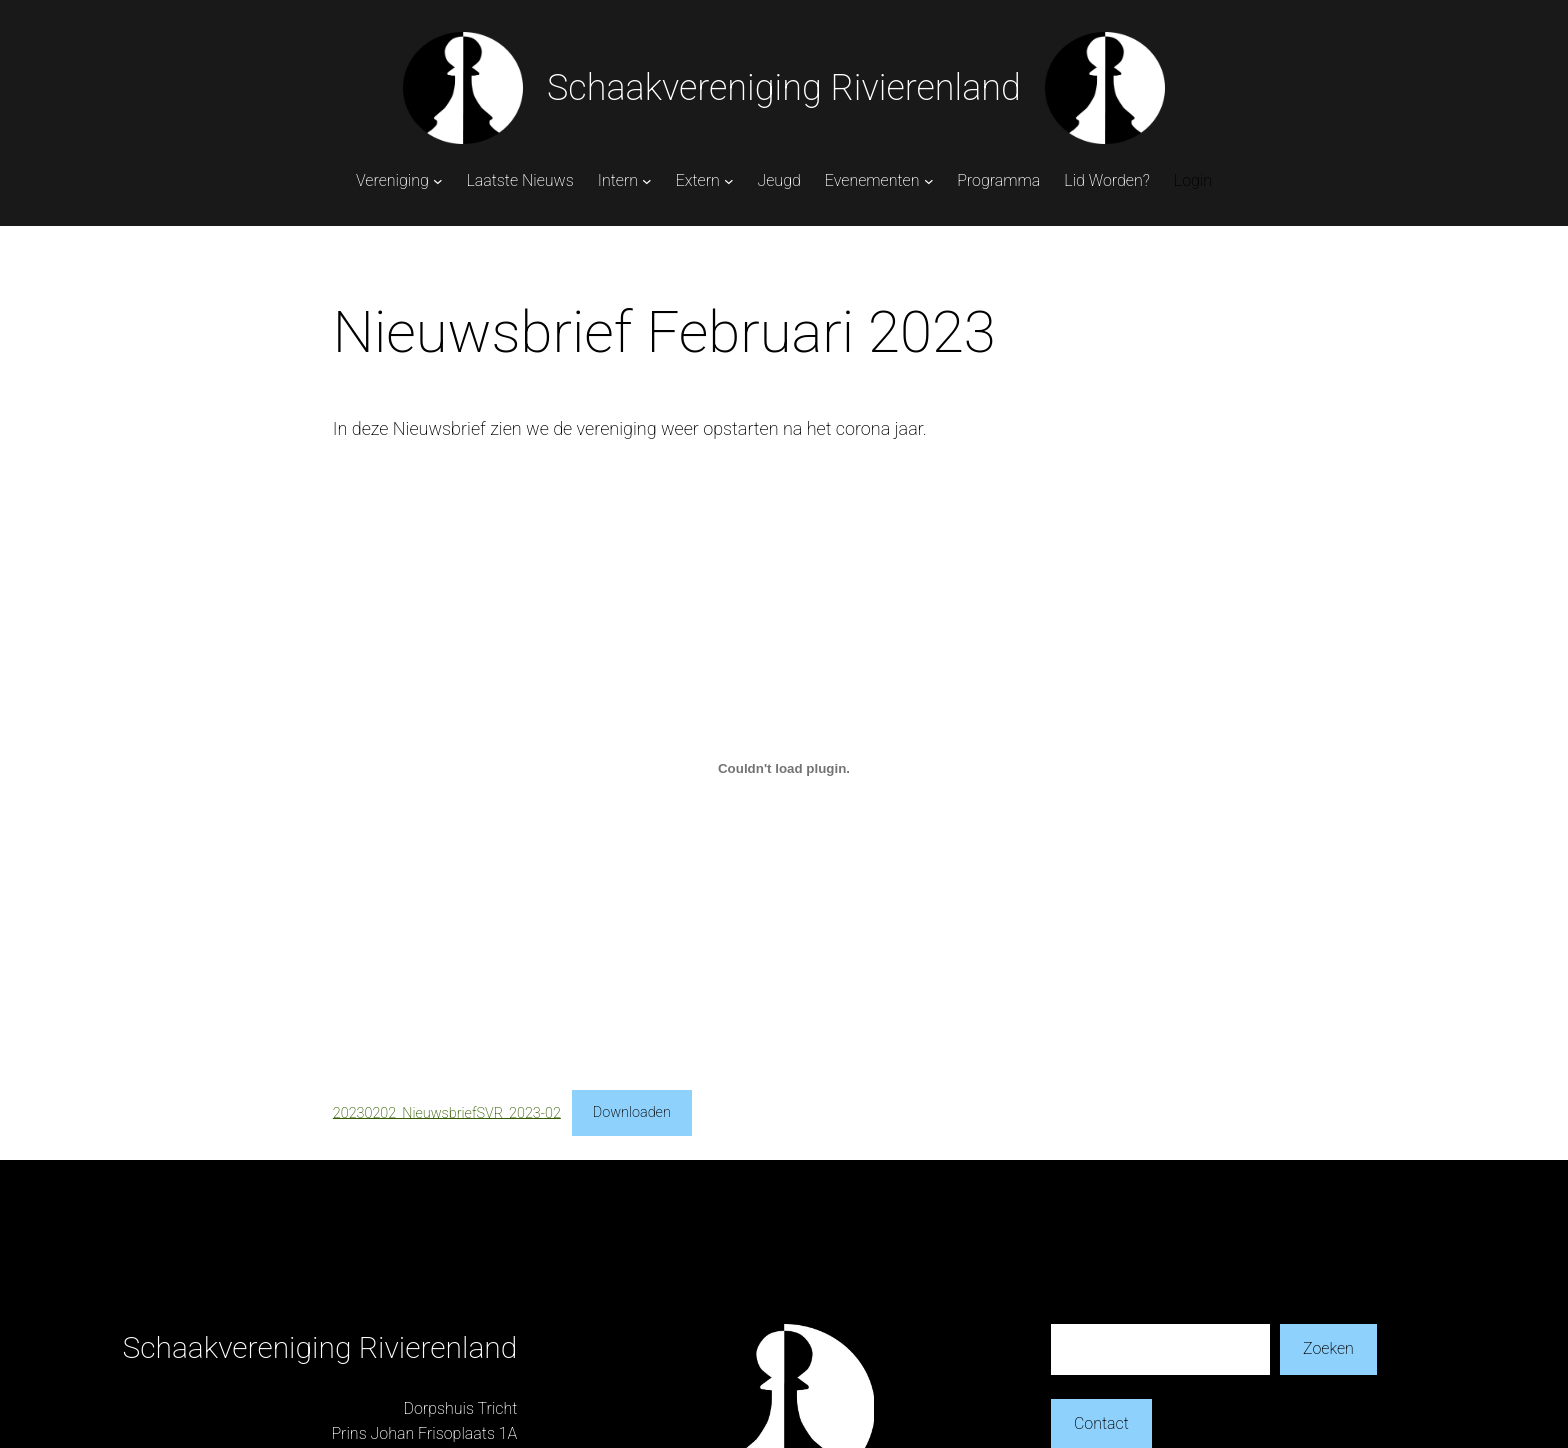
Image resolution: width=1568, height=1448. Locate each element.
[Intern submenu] (647, 181)
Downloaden (632, 1112)
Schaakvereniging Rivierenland (784, 88)
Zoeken (1328, 1348)
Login (1193, 180)
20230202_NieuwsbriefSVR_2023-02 (447, 1112)
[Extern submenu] (729, 181)
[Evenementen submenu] (929, 181)
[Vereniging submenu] (438, 181)
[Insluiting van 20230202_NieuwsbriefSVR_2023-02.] (784, 768)
